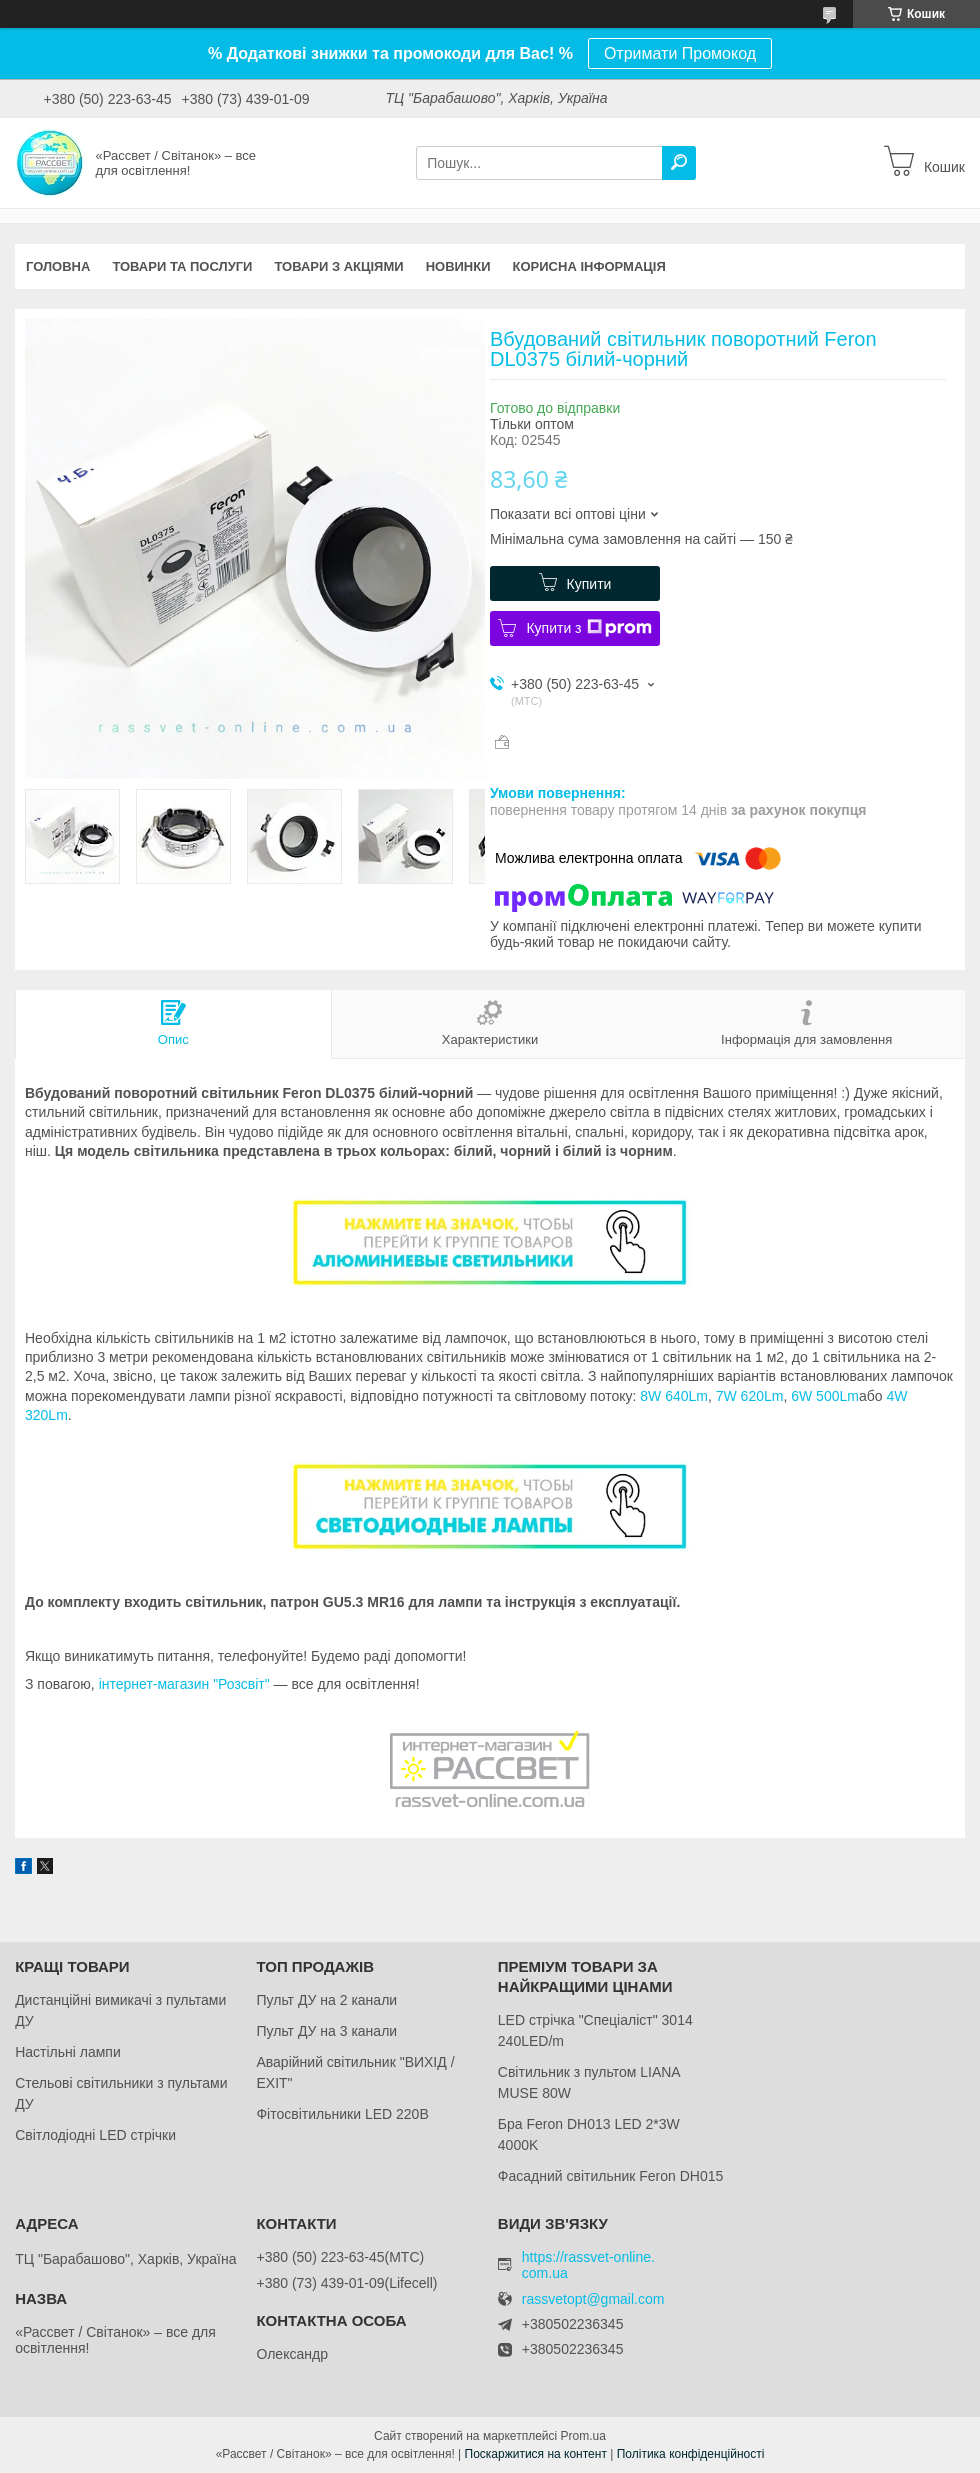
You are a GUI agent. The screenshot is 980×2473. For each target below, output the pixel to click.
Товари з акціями (338, 266)
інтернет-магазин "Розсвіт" (184, 1684)
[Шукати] (679, 163)
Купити (589, 584)
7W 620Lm (750, 1396)
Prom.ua (583, 2436)
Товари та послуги (182, 266)
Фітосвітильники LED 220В (342, 2114)
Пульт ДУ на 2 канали (326, 2000)
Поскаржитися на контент (536, 2454)
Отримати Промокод (680, 53)
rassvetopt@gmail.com (593, 2299)
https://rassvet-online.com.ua (588, 2265)
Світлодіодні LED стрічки (95, 2135)
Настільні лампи (68, 2052)
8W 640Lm (674, 1396)
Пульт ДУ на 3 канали (326, 2031)
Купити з (588, 628)
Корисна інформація (589, 266)
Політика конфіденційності (691, 2454)
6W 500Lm (825, 1396)
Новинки (458, 266)
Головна (58, 266)
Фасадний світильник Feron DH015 (611, 2176)
